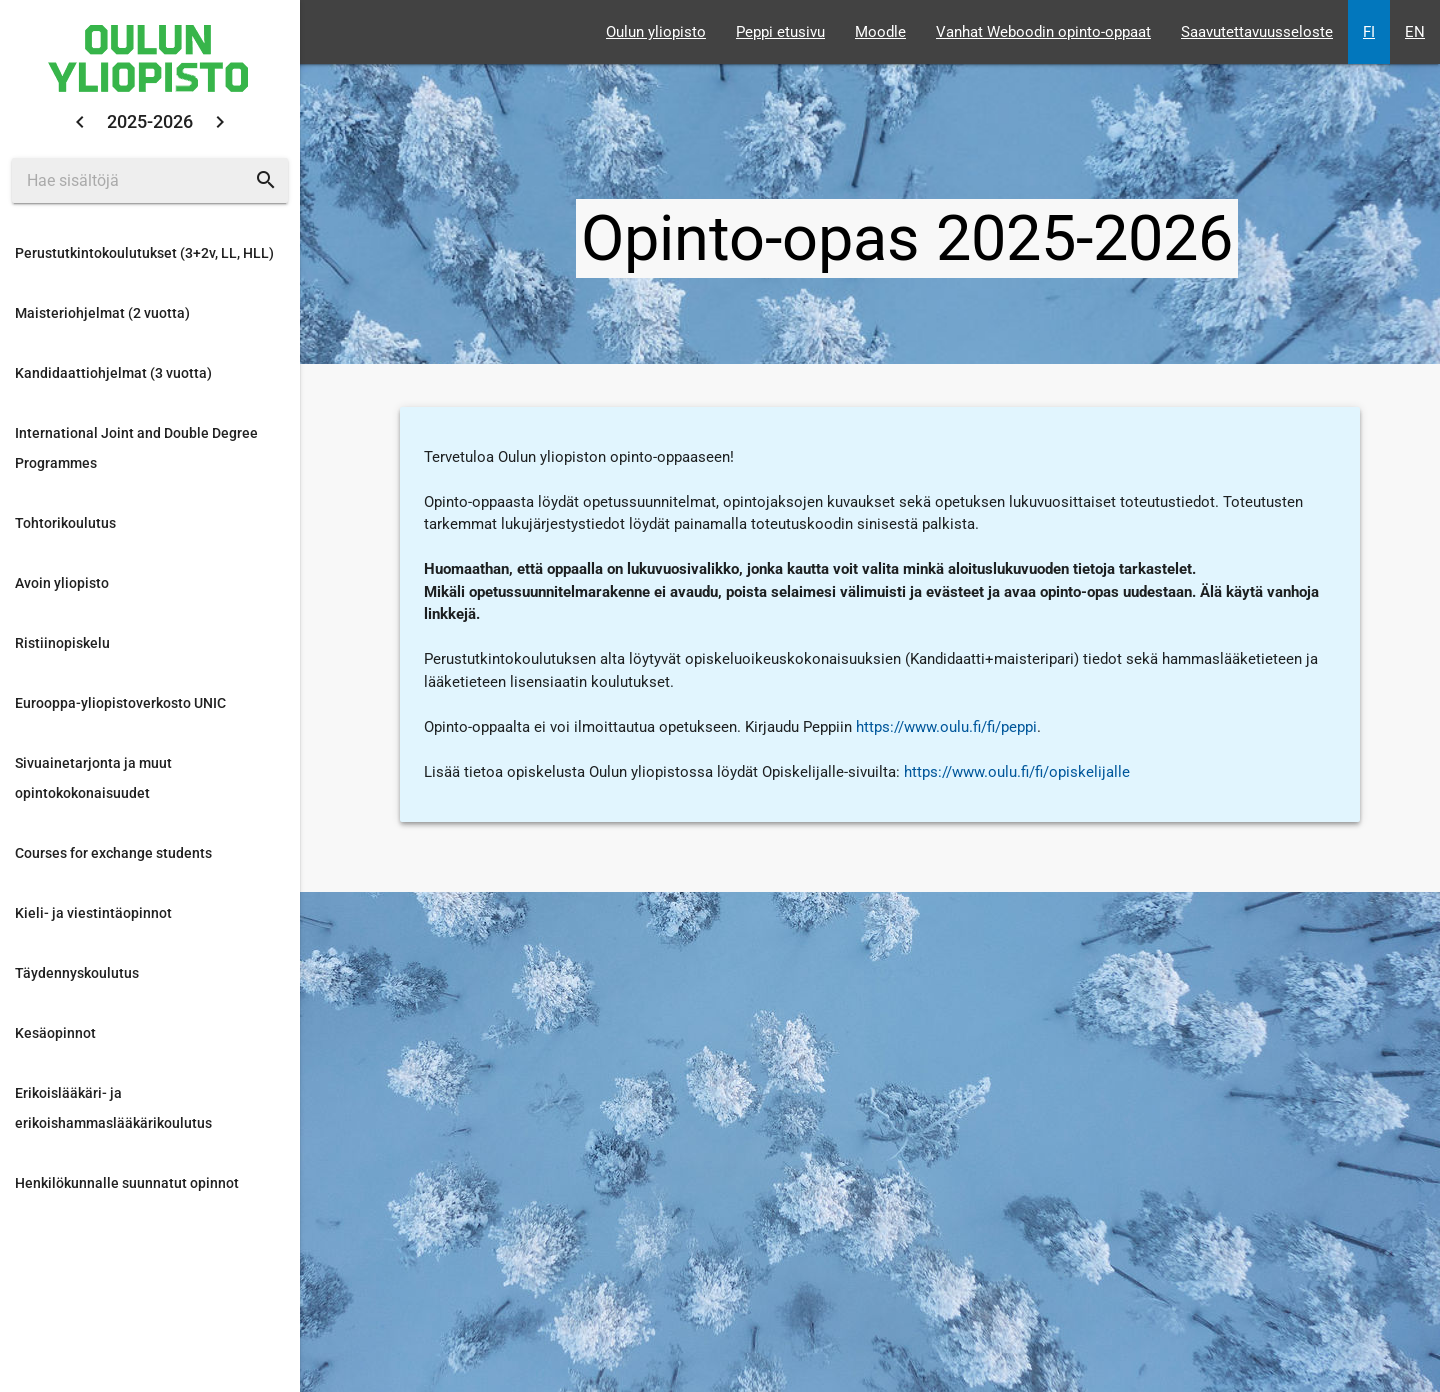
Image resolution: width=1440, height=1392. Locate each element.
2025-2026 (150, 121)
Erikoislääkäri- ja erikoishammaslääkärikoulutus (113, 1108)
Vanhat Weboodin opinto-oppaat (1043, 32)
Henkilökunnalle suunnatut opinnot (127, 1183)
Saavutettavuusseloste (1257, 32)
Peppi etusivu (780, 32)
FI (1369, 32)
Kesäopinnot (55, 1033)
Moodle (880, 32)
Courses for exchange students (113, 853)
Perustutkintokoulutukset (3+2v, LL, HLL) (144, 253)
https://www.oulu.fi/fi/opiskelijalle (1017, 772)
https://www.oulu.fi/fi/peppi (946, 727)
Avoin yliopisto (62, 583)
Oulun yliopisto (656, 32)
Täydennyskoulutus (77, 973)
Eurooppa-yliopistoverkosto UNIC (120, 703)
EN (1415, 32)
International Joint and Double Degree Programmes (136, 448)
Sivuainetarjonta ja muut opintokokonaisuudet (93, 778)
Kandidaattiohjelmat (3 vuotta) (113, 373)
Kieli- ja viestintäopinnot (93, 913)
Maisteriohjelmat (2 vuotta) (102, 313)
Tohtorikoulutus (65, 523)
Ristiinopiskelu (62, 643)
